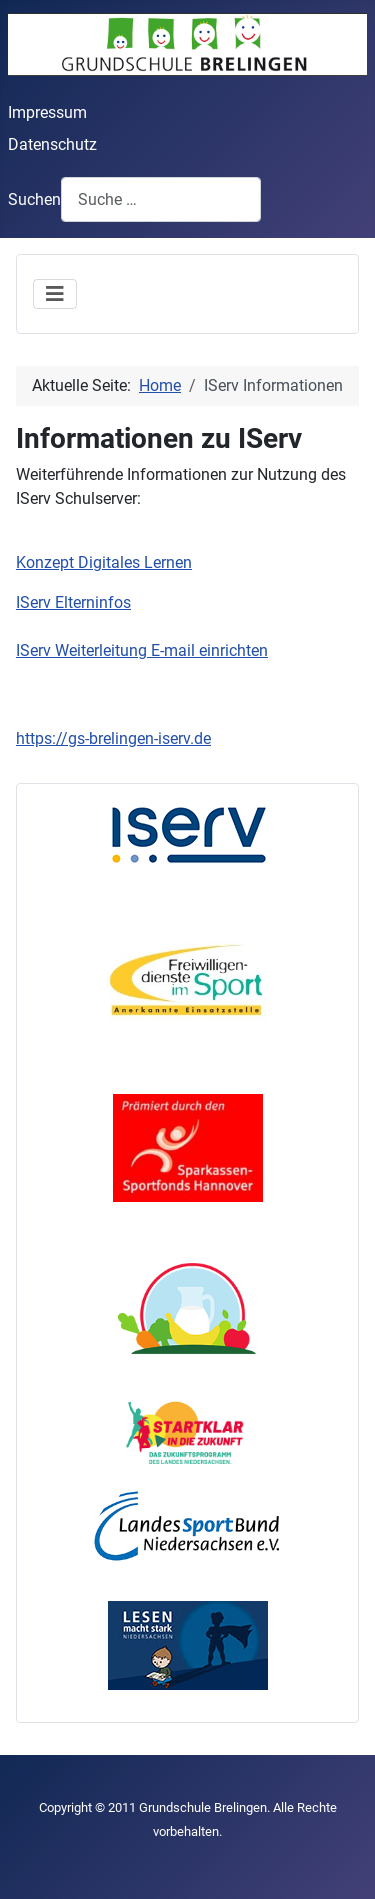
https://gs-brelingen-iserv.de (113, 738)
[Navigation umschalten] (55, 294)
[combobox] (161, 199)
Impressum (47, 112)
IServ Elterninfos (73, 602)
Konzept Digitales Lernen (104, 562)
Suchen (34, 199)
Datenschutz (52, 144)
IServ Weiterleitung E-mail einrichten (142, 650)
